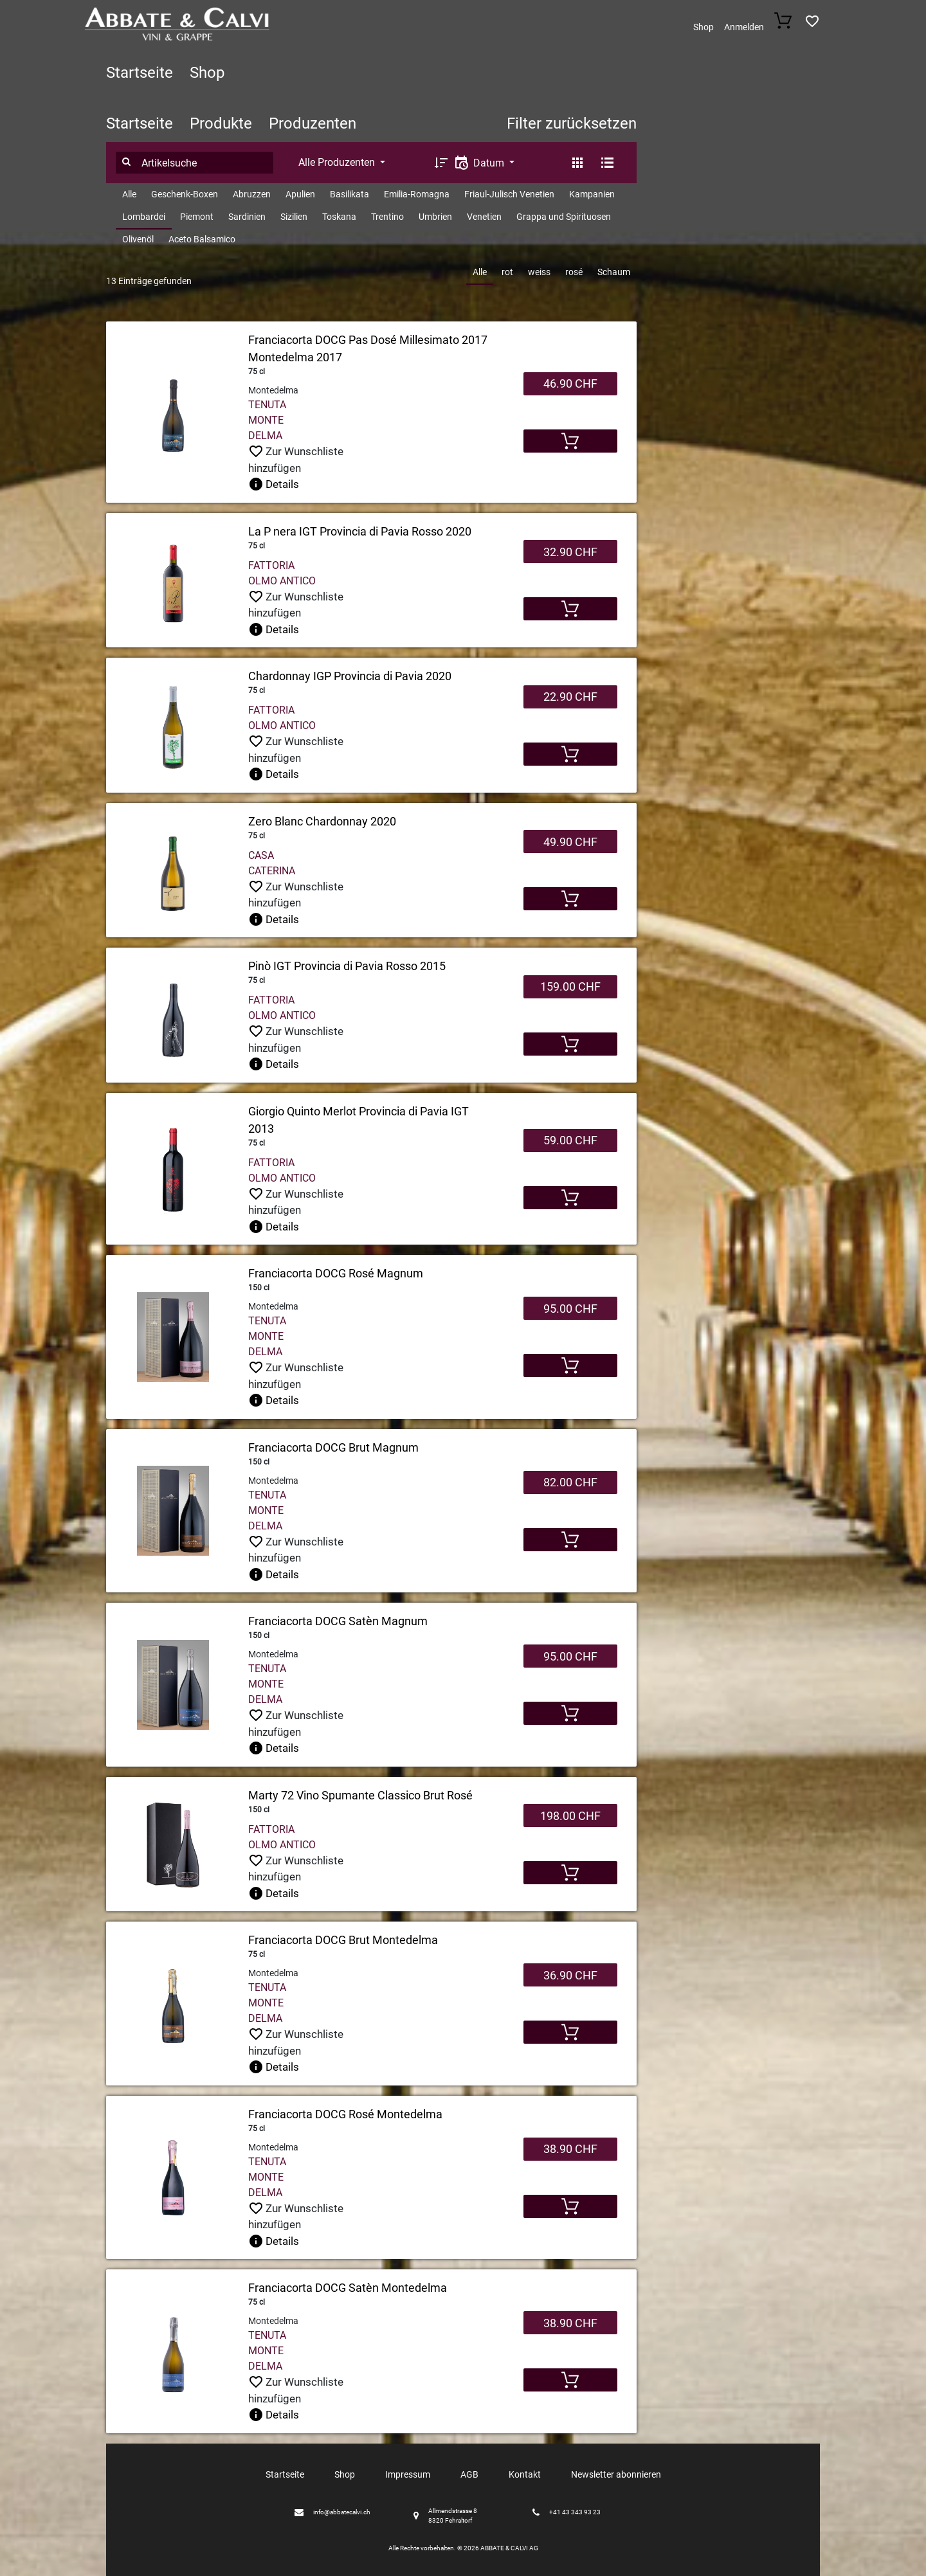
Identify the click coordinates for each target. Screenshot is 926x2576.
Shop (703, 27)
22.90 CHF (570, 696)
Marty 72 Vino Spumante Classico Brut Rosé (360, 1795)
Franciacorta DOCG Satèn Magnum (338, 1621)
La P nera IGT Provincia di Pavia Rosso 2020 (359, 531)
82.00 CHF (570, 1482)
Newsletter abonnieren (616, 2474)
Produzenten (312, 123)
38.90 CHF (570, 2149)
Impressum (407, 2474)
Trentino (387, 217)
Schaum (613, 272)
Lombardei (143, 217)
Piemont (196, 217)
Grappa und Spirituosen (563, 217)
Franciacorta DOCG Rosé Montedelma (345, 2114)
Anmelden (744, 27)
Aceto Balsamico (201, 239)
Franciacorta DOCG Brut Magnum (333, 1447)
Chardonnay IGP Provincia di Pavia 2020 (349, 676)
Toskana (339, 217)
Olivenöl (138, 239)
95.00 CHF (570, 1308)
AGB (469, 2474)
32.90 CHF (570, 552)
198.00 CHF (570, 1816)
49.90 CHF (570, 842)
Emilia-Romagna (416, 194)
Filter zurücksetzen (572, 123)
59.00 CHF (570, 1140)
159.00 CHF (570, 986)
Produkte (221, 123)
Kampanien (592, 194)
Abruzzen (252, 194)
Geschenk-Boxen (184, 194)
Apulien (300, 194)
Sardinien (247, 217)
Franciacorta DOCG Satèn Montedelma (347, 2287)
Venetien (484, 217)
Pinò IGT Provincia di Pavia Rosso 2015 (347, 966)
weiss (539, 272)
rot (507, 272)
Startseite (139, 73)
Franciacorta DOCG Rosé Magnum (335, 1273)
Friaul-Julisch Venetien (509, 194)
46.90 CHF (570, 383)
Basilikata (349, 194)
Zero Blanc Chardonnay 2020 (322, 821)
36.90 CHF (570, 1975)
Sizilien (293, 217)
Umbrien (435, 217)
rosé (574, 272)
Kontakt (525, 2474)
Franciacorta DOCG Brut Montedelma (343, 1940)
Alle (129, 194)
